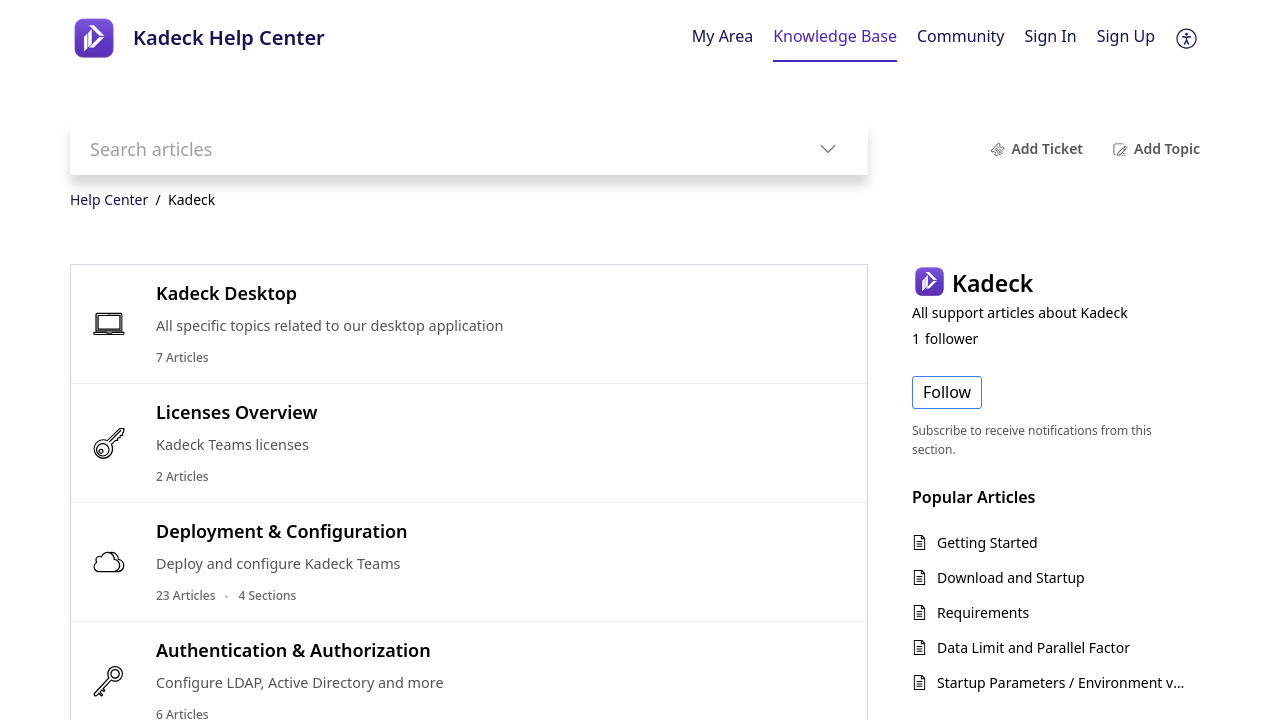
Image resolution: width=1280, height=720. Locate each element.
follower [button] (945, 338)
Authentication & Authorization (293, 650)
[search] (429, 148)
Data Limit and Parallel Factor (1033, 647)
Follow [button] (947, 392)
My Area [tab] (722, 36)
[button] (1187, 38)
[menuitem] (1051, 38)
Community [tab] (961, 36)
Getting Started (987, 542)
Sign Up (1126, 36)
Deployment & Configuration (282, 531)
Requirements (983, 612)
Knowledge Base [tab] (835, 36)
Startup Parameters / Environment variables (1063, 682)
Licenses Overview (236, 412)
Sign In (1051, 36)
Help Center (109, 199)
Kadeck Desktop (226, 293)
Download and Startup (1011, 577)
